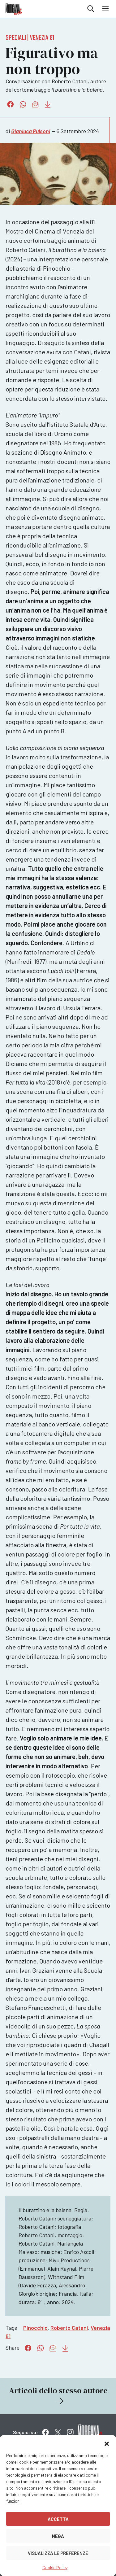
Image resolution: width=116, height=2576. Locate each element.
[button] (107, 2443)
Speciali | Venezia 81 (30, 37)
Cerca (91, 9)
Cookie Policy (54, 2567)
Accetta (58, 2519)
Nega (58, 2536)
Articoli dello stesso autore (58, 2395)
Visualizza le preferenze (58, 2553)
